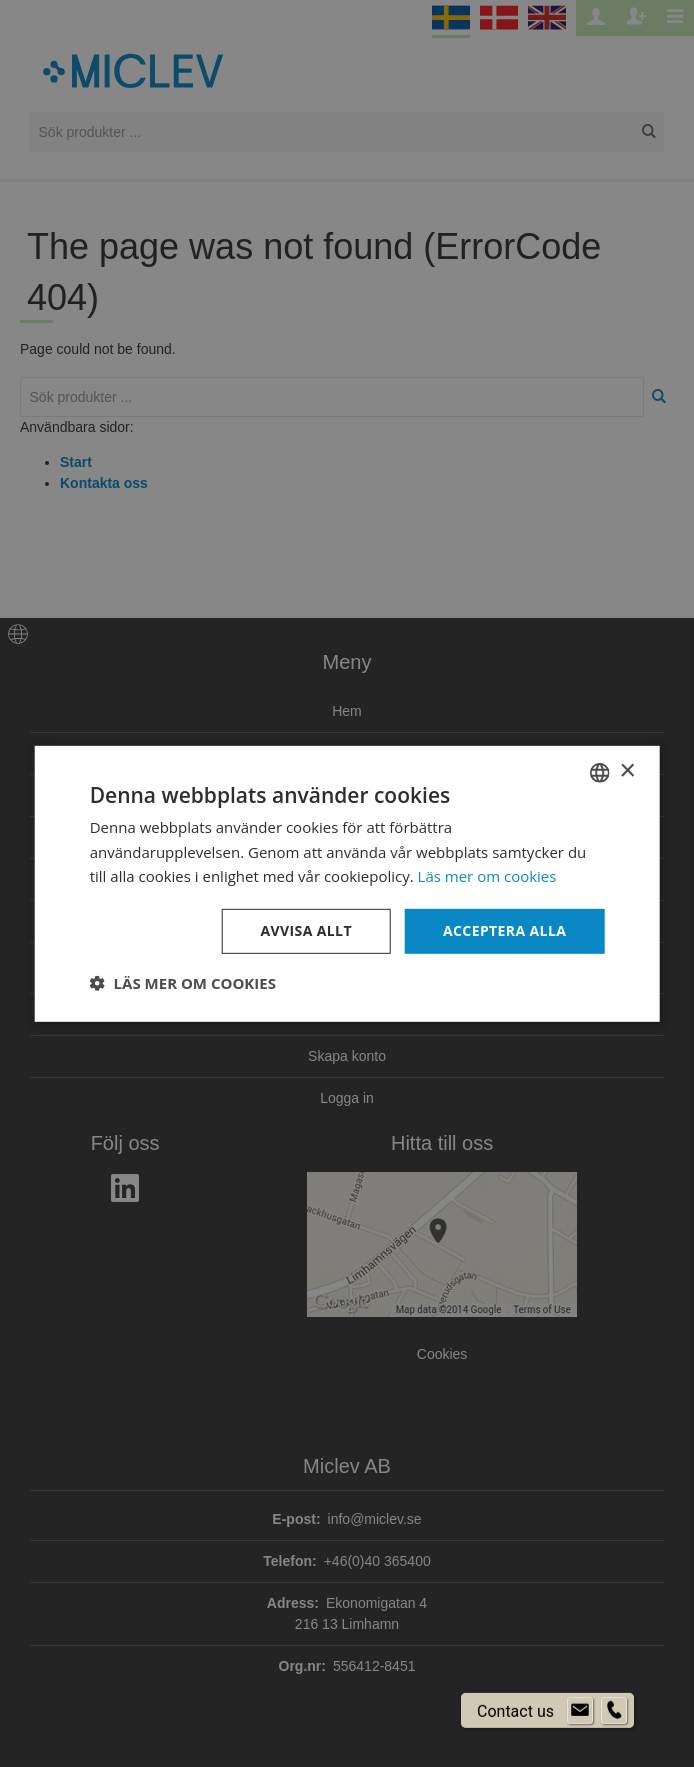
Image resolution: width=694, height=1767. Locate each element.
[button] (183, 983)
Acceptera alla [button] (504, 930)
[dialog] (347, 883)
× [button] (626, 771)
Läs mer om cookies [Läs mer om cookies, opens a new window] (487, 876)
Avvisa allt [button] (305, 930)
